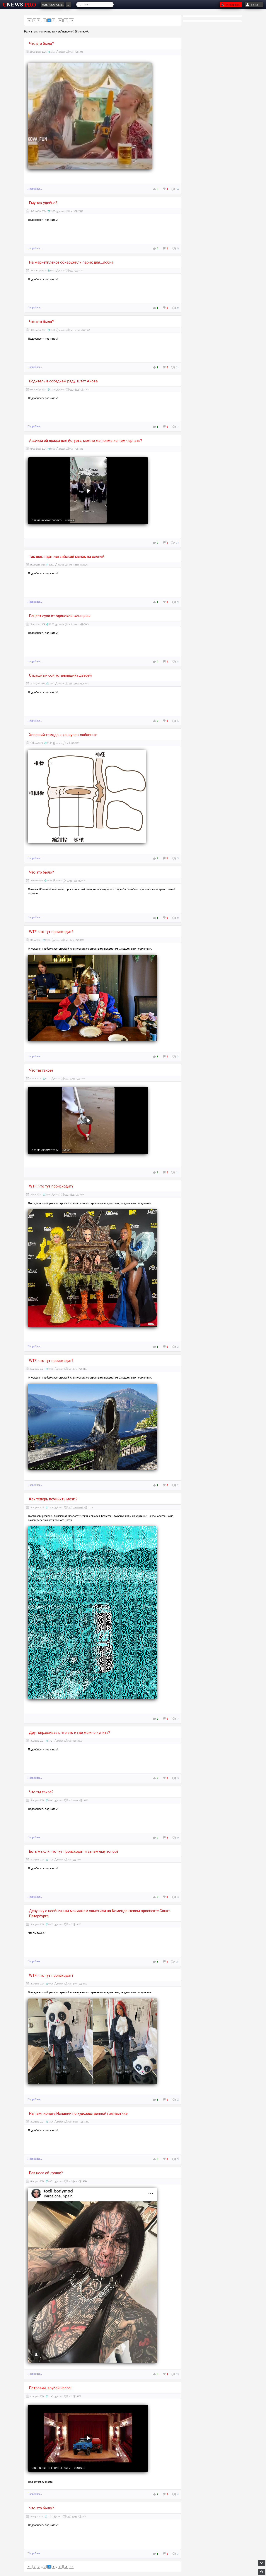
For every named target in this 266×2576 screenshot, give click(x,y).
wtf (71, 52)
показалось (78, 1507)
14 (60, 20)
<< (29, 20)
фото (77, 389)
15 (65, 20)
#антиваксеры (53, 4)
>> (71, 20)
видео (77, 330)
